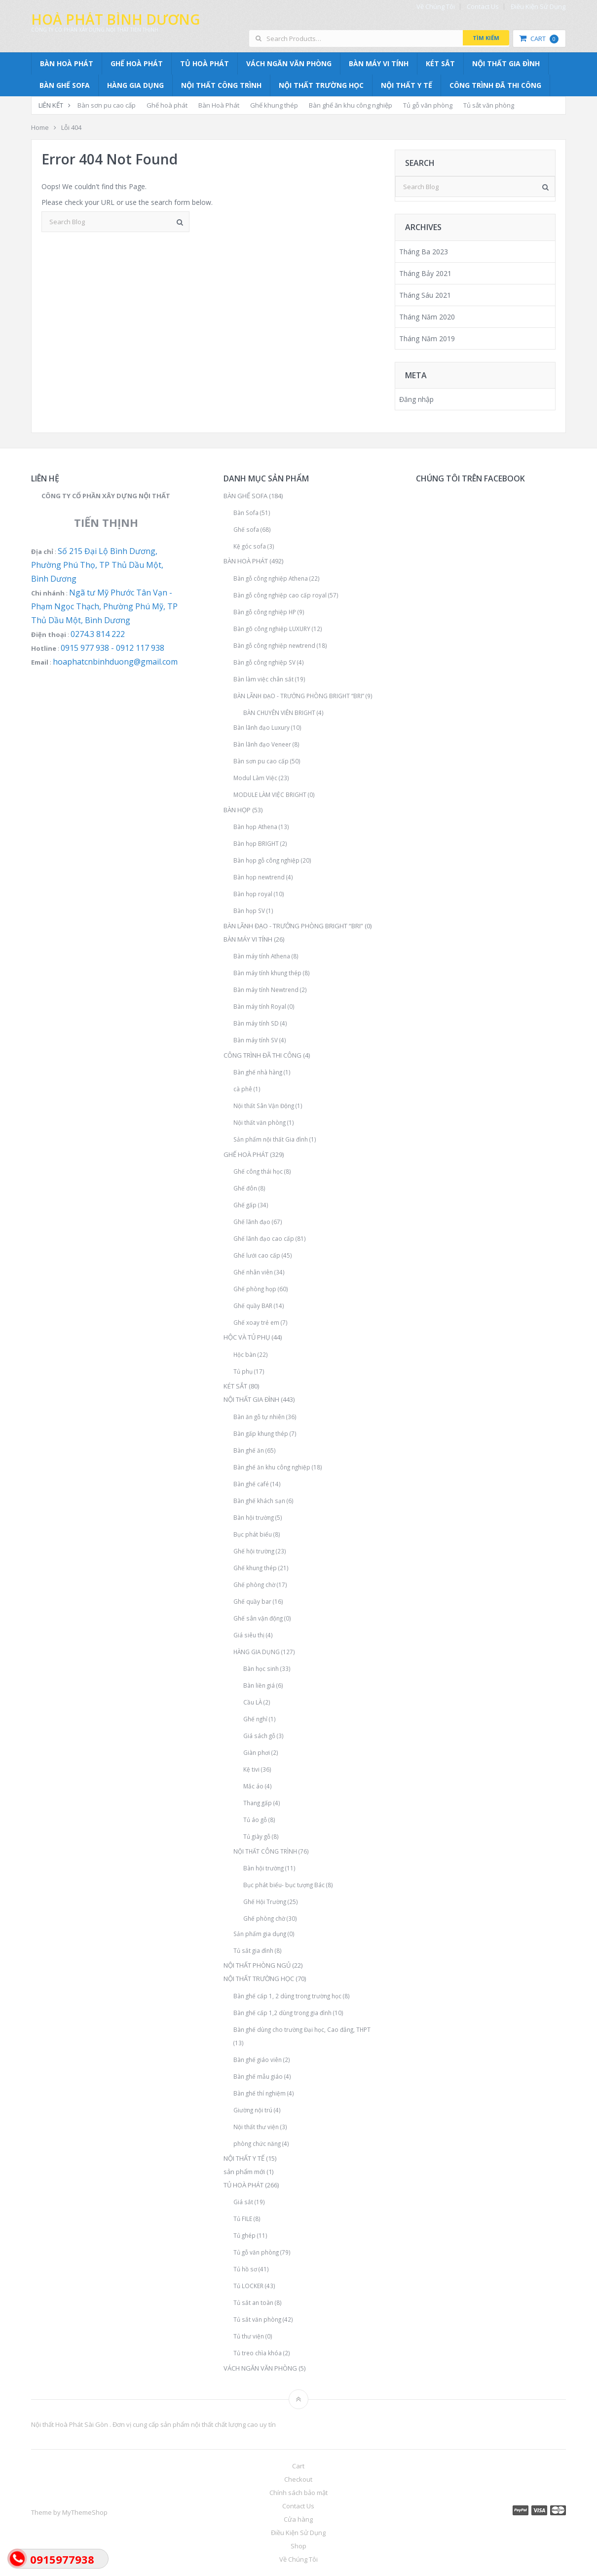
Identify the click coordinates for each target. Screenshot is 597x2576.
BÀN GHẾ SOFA (64, 85)
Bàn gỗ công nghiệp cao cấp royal (280, 595)
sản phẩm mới (244, 2171)
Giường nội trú (252, 2110)
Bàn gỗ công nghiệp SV (264, 662)
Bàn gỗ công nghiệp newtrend (274, 645)
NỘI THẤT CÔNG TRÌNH (221, 85)
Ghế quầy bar (252, 1601)
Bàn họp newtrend (259, 877)
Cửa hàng (298, 2519)
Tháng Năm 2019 (427, 338)
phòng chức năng (257, 2143)
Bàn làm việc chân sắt (263, 679)
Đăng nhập (416, 399)
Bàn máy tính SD (256, 1023)
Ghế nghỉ (255, 1719)
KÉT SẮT (440, 63)
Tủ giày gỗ (256, 1836)
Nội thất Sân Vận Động (263, 1106)
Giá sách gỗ (259, 1736)
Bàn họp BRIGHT (256, 843)
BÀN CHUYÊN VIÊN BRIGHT (279, 712)
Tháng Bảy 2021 (425, 273)
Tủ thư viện (248, 2336)
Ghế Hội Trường (264, 1901)
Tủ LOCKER (248, 2286)
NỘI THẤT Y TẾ (406, 85)
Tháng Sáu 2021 (425, 295)
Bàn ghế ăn (248, 1450)
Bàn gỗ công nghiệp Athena (270, 578)
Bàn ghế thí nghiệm (259, 2093)
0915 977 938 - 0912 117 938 (112, 647)
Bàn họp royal (252, 894)
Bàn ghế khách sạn (259, 1501)
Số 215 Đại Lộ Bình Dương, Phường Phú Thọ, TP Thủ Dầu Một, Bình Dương (97, 565)
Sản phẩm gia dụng (259, 1934)
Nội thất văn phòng (259, 1122)
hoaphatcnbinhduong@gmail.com (115, 661)
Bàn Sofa (246, 512)
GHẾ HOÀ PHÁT (137, 63)
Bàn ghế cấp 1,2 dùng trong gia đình (282, 2013)
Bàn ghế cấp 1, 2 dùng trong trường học (287, 1996)
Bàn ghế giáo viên (257, 2059)
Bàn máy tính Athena (261, 956)
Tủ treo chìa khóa (257, 2353)
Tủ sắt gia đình (253, 1950)
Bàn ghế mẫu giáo (258, 2076)
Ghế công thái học (258, 1171)
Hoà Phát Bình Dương (115, 19)
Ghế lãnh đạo (251, 1222)
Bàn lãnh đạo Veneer (262, 744)
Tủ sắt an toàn (253, 2302)
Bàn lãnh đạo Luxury (261, 727)
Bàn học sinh (261, 1668)
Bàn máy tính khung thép (267, 973)
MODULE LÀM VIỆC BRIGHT (269, 794)
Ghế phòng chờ (254, 1584)
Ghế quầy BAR (252, 1305)
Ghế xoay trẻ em (256, 1322)
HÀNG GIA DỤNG (135, 85)
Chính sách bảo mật (298, 2492)
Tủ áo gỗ (255, 1819)
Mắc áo (253, 1786)
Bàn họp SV (249, 910)
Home (40, 127)
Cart (539, 38)
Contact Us (483, 6)
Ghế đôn (245, 1188)
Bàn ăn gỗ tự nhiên (259, 1417)
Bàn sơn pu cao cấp (106, 105)
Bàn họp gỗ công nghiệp (266, 860)
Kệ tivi (251, 1769)
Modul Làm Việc (255, 778)
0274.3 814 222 (98, 634)
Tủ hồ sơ (245, 2269)
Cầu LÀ (252, 1702)
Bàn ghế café (251, 1484)
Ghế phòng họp (254, 1289)
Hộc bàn (244, 1354)
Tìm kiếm (486, 37)
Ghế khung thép (274, 105)
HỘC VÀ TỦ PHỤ (247, 1337)
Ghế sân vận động (258, 1618)
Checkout (298, 2479)
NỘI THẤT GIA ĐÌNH (506, 63)
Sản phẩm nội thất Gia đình (270, 1139)
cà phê (242, 1089)
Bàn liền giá (259, 1685)
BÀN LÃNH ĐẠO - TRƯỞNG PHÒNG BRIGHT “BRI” (298, 696)
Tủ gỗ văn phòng (427, 105)
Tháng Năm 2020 (427, 316)
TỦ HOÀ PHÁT (204, 63)
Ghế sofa (246, 529)
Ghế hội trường (253, 1551)
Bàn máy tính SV (255, 1040)
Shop (298, 2545)
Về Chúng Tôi (435, 6)
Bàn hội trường (253, 1517)
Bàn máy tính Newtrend (265, 989)
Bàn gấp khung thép (260, 1433)
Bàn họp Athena (255, 827)
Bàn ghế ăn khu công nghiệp (350, 105)
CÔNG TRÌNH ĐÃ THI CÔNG (495, 85)
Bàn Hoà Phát (218, 105)
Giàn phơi (256, 1752)
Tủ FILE (242, 2218)
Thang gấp (257, 1803)
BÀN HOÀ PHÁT (66, 63)
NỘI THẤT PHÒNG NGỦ (257, 1965)
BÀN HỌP (237, 809)
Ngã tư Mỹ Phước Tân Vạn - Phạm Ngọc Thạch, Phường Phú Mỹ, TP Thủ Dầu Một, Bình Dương (104, 606)
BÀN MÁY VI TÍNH (379, 63)
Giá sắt (243, 2202)
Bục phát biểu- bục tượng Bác (284, 1885)
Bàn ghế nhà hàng (257, 1072)
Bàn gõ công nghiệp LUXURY (271, 629)
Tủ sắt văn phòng (488, 105)
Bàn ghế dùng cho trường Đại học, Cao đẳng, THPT (302, 2029)
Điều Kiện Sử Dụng (538, 6)
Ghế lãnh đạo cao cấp (263, 1238)
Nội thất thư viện (256, 2127)
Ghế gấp (245, 1205)
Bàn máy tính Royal (259, 1006)
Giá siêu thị (248, 1635)
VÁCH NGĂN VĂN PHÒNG (289, 63)
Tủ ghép (244, 2235)
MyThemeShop (85, 2512)
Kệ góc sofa (249, 546)
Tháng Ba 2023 (423, 251)
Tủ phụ (243, 1371)
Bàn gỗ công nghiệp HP (264, 612)
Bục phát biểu (252, 1534)
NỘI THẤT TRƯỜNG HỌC (321, 85)
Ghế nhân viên (253, 1272)
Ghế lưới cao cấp (256, 1255)
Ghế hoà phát (167, 105)
